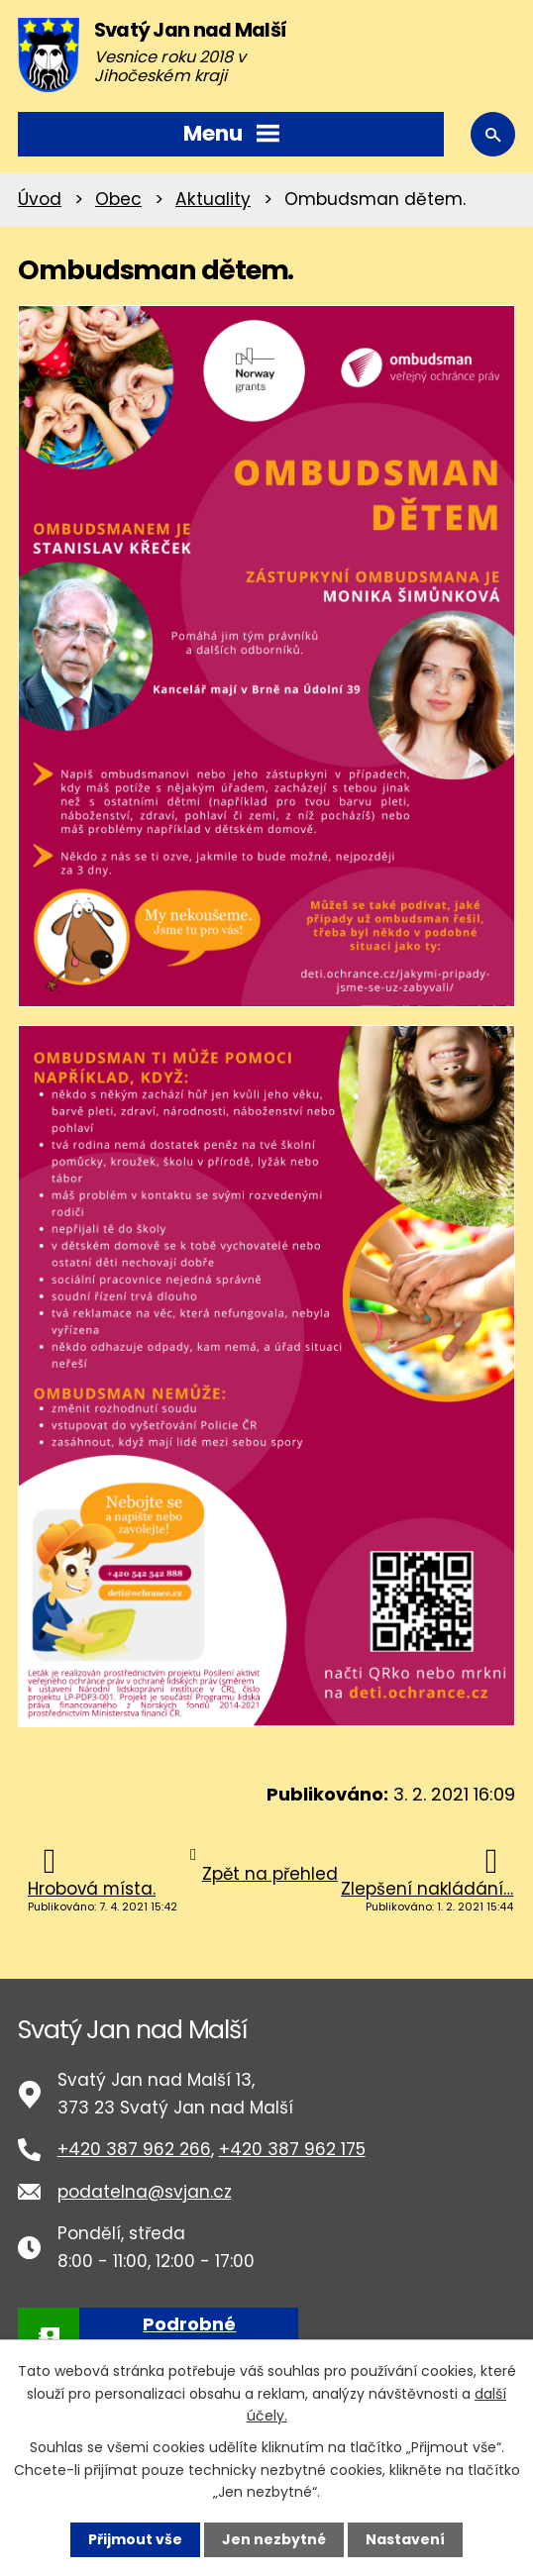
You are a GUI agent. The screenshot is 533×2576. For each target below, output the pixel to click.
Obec (118, 199)
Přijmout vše (135, 2539)
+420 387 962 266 (134, 2149)
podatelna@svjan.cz (144, 2192)
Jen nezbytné (274, 2539)
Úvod (39, 199)
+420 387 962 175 (292, 2149)
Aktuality (213, 199)
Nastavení (405, 2539)
